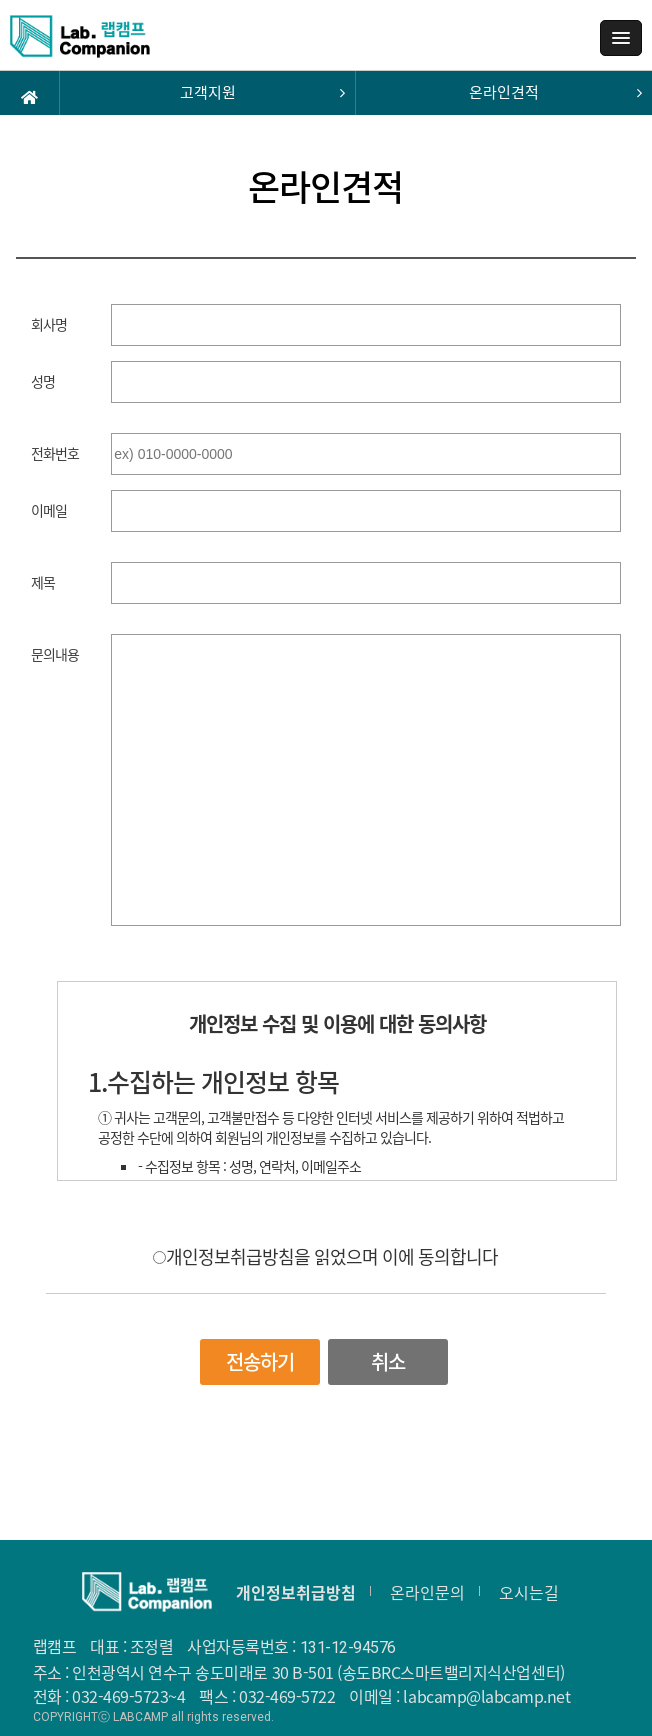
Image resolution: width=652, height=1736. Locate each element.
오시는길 (529, 1592)
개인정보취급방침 (296, 1592)
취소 (388, 1361)
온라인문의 (427, 1592)
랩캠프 (80, 43)
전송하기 (260, 1361)
